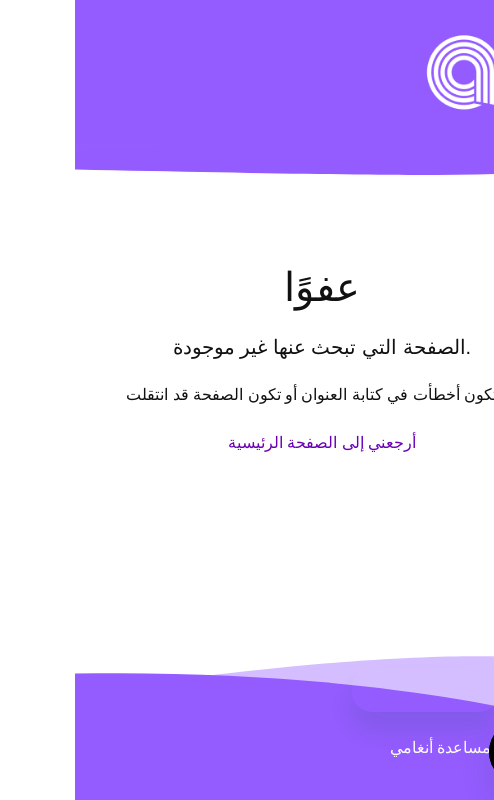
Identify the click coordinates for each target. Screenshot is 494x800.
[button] (456, 44)
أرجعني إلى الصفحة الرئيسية (247, 442)
